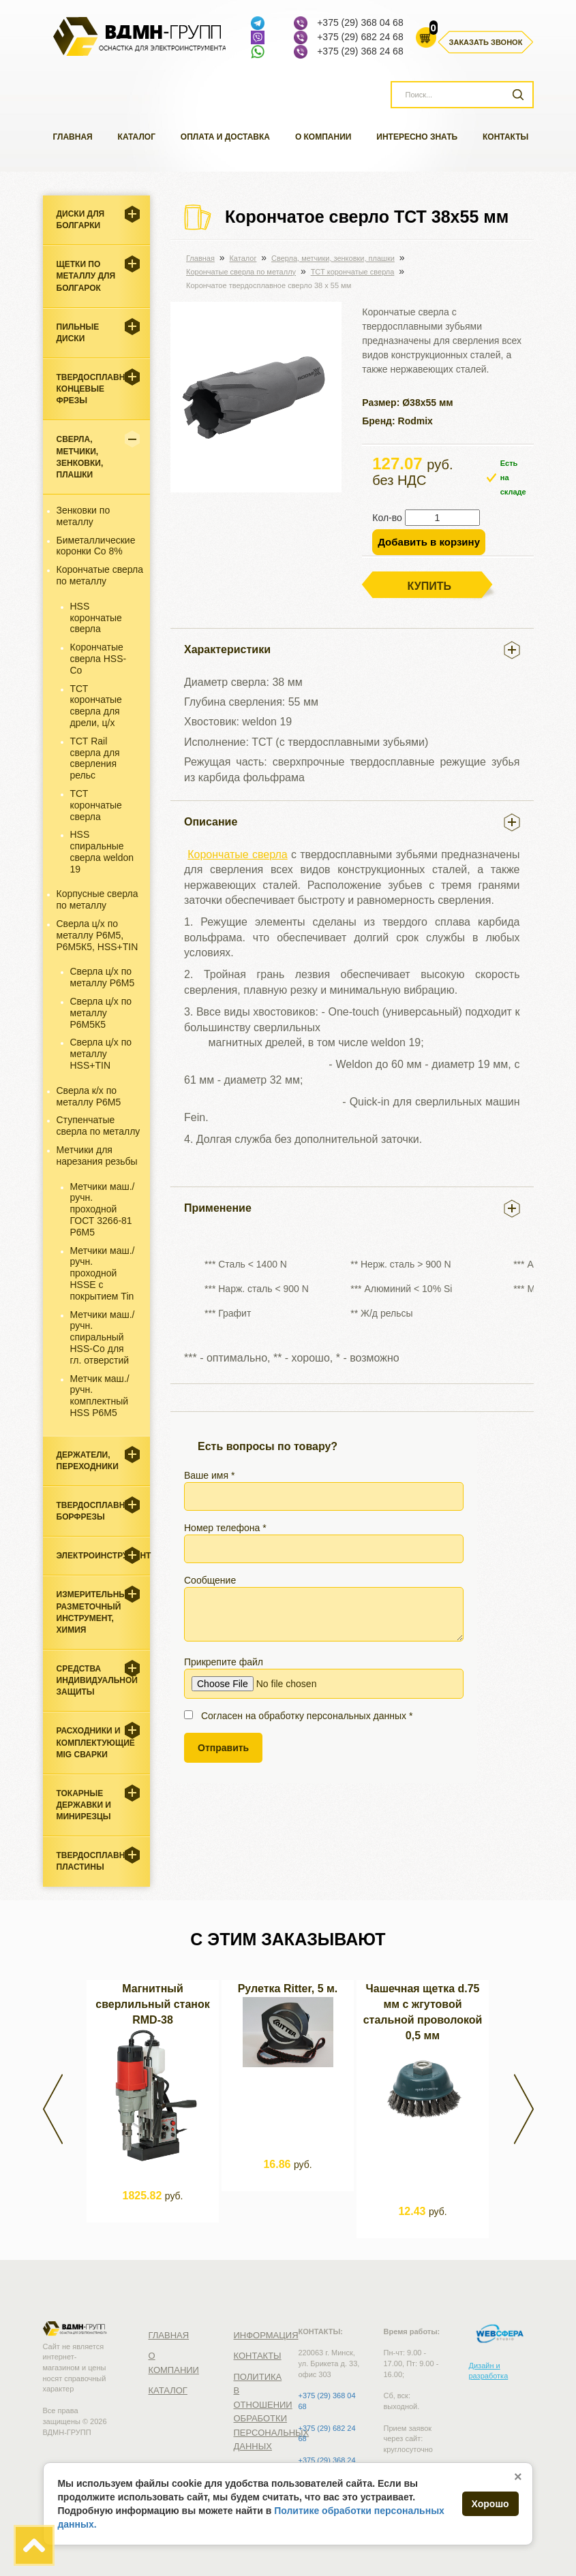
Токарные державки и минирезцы (84, 1805)
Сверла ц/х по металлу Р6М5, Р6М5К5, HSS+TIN (97, 935)
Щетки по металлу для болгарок (86, 276)
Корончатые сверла (237, 854)
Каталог (136, 137)
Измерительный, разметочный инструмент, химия (96, 1612)
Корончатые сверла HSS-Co (98, 659)
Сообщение (324, 1608)
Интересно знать (416, 137)
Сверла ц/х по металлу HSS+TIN (101, 1054)
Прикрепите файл (324, 1677)
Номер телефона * (324, 1542)
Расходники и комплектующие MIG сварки (96, 1742)
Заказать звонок (486, 42)
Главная (73, 137)
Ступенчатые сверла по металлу (98, 1125)
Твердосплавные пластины (98, 1861)
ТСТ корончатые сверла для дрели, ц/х (96, 705)
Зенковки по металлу (83, 516)
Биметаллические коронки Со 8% (96, 546)
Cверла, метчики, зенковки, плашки (80, 457)
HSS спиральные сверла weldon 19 (102, 851)
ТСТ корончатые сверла (96, 805)
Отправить (223, 1747)
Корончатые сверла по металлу (100, 575)
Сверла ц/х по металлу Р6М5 (102, 977)
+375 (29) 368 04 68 (360, 22)
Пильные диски (78, 332)
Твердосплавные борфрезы (98, 1511)
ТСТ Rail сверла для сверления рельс (95, 758)
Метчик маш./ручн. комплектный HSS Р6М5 (100, 1395)
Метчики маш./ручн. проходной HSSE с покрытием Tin (102, 1273)
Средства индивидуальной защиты (97, 1680)
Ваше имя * (324, 1490)
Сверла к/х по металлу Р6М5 (89, 1096)
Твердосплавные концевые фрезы (98, 389)
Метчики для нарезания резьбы (97, 1155)
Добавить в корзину (429, 542)
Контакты (505, 137)
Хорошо (490, 2503)
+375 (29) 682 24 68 (360, 36)
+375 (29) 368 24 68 (360, 51)
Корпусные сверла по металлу (97, 899)
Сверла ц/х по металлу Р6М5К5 (101, 1013)
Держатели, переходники (88, 1460)
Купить (429, 586)
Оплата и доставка (225, 137)
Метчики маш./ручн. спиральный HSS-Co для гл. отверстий (102, 1337)
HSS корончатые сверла (96, 618)
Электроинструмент (104, 1555)
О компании (323, 137)
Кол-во (387, 517)
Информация (266, 2335)
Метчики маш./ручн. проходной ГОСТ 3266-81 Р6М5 (102, 1209)
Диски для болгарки (81, 219)
